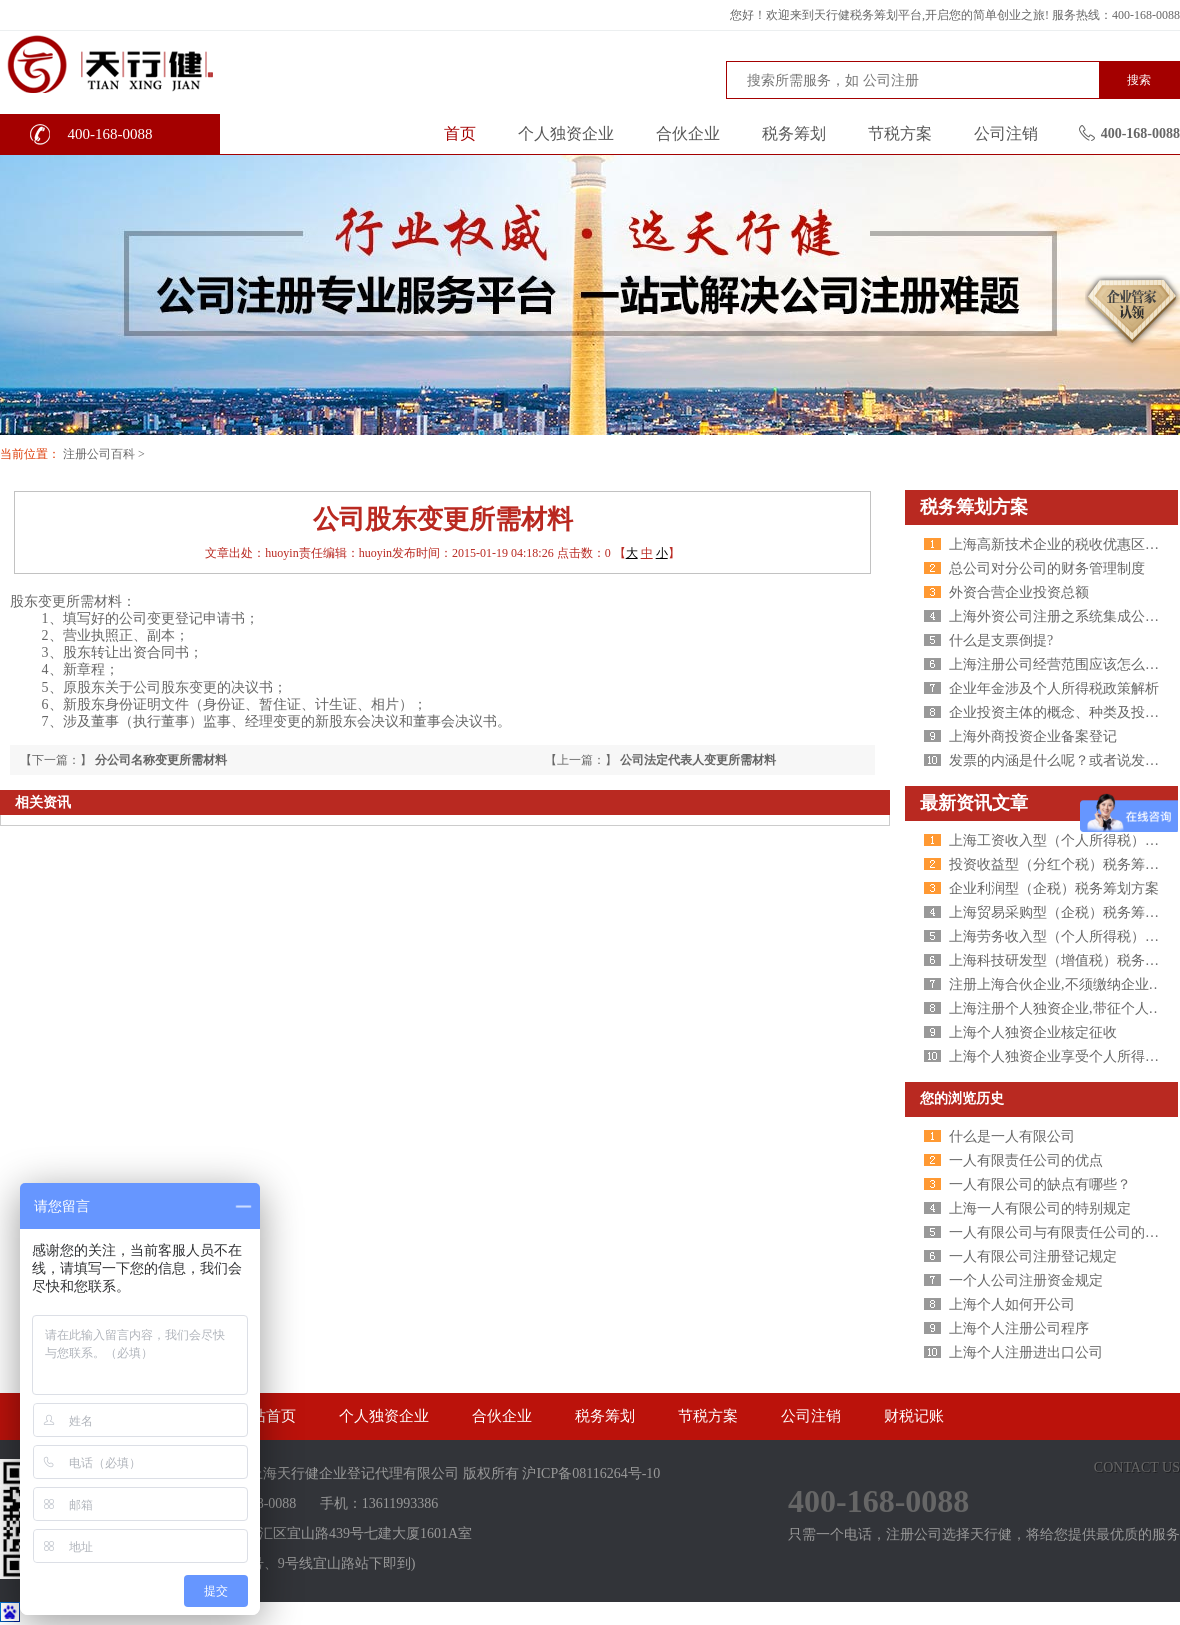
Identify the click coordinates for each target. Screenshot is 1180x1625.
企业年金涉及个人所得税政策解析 (1054, 688)
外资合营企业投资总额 (1019, 592)
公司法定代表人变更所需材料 (698, 760)
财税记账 (914, 1416)
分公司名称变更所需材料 (161, 760)
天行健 (149, 63)
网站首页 (266, 1416)
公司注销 (1006, 133)
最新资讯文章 (974, 803)
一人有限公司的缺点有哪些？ (1040, 1184)
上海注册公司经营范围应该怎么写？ (1061, 664)
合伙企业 (688, 133)
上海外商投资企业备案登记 (1033, 736)
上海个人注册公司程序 (1019, 1328)
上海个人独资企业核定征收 (1033, 1032)
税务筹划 (794, 133)
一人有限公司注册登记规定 (1033, 1256)
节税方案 (900, 133)
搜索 (1139, 80)
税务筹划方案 (974, 507)
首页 (460, 133)
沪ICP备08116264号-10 (591, 1473)
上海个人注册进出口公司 (1026, 1352)
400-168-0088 (110, 134)
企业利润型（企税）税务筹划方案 (1054, 888)
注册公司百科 (99, 454)
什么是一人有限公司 (1012, 1136)
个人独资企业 (566, 133)
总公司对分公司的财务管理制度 (1047, 568)
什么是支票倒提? (1001, 640)
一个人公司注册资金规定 (1026, 1280)
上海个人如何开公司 (1012, 1304)
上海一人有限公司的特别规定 (1040, 1208)
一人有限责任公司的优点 (1026, 1160)
